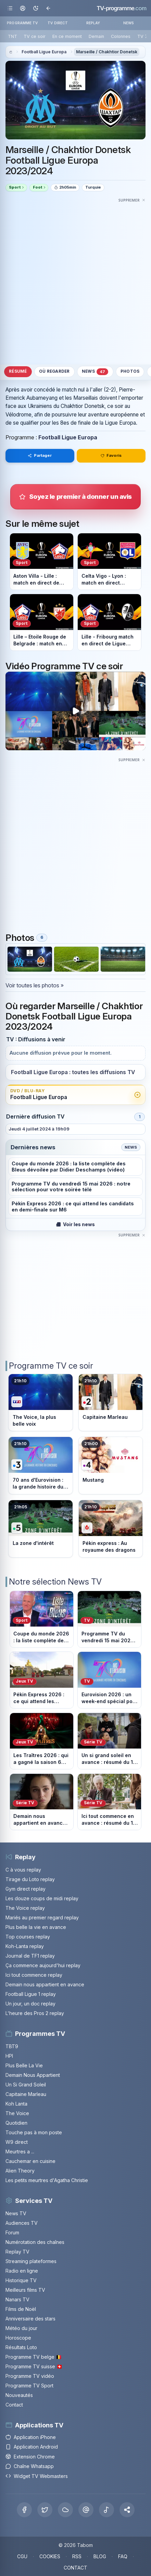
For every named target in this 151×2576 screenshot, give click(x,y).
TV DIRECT (58, 23)
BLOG (99, 2556)
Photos (130, 371)
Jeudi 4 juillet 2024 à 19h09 (39, 1129)
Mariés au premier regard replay (42, 1917)
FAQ (122, 2556)
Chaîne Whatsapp (29, 2466)
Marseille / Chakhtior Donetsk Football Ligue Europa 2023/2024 (67, 161)
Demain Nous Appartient (32, 2075)
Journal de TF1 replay (30, 1956)
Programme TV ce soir (51, 1366)
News (95, 371)
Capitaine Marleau (25, 2094)
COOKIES (49, 2556)
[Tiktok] (106, 2509)
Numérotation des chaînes (34, 2242)
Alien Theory (20, 2171)
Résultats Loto (21, 2347)
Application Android (31, 2447)
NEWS (128, 23)
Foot (37, 187)
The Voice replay (25, 1908)
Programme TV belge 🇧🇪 (33, 2357)
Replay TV (17, 2252)
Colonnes (120, 36)
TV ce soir (35, 36)
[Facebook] (24, 2509)
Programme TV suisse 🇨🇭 (33, 2366)
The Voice (17, 2113)
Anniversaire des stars (30, 2318)
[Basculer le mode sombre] (35, 8)
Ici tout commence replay (33, 1975)
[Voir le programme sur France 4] (110, 1465)
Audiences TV (21, 2223)
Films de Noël (20, 2309)
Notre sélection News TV (55, 1582)
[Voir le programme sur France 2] (110, 1402)
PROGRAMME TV (22, 23)
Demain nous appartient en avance (44, 1984)
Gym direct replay (25, 1889)
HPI (9, 2056)
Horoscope (18, 2338)
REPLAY (93, 23)
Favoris (111, 455)
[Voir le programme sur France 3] (40, 1465)
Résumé (18, 371)
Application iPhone (30, 2437)
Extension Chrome (30, 2456)
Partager (40, 455)
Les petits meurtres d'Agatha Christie (46, 2180)
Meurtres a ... (19, 2151)
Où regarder (54, 371)
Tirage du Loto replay (30, 1879)
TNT (12, 36)
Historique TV (21, 2280)
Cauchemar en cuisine (30, 2161)
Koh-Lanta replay (24, 1946)
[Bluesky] (65, 2509)
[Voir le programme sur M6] (110, 1529)
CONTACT (75, 2568)
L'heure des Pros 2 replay (34, 2013)
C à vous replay (23, 1870)
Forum (12, 2232)
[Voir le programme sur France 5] (40, 1529)
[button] (127, 2509)
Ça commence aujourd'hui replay (42, 1965)
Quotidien (16, 2123)
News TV (15, 2213)
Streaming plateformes (30, 2261)
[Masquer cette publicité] (132, 200)
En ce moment (67, 36)
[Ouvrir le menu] (10, 8)
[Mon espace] (22, 8)
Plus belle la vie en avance (35, 1927)
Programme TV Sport (29, 2385)
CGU (22, 2556)
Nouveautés (19, 2395)
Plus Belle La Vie (24, 2065)
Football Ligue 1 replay (30, 1994)
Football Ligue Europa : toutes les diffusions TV (73, 1072)
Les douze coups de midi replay (41, 1898)
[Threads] (85, 2509)
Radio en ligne (21, 2271)
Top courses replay (27, 1937)
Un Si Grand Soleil (25, 2084)
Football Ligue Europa (44, 51)
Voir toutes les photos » (34, 985)
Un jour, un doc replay (30, 2003)
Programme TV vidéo (29, 2376)
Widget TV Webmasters (36, 2476)
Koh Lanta (16, 2104)
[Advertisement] (75, 279)
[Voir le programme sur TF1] (40, 1402)
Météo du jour (21, 2328)
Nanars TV (17, 2299)
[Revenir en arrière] (48, 8)
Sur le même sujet (42, 523)
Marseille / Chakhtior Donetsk (106, 51)
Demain (96, 36)
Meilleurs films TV (25, 2290)
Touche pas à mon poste (33, 2132)
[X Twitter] (44, 2509)
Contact (14, 2405)
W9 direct (16, 2142)
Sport (15, 187)
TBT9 (11, 2046)
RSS (76, 2556)
